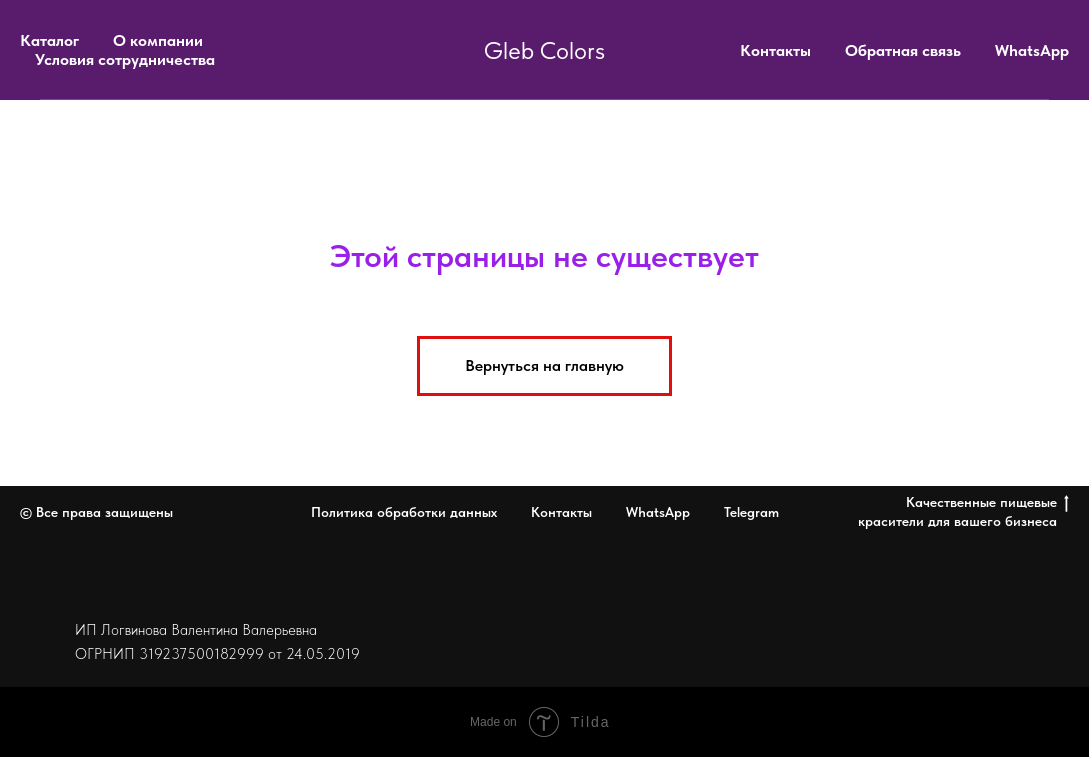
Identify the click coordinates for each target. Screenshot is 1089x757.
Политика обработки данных (404, 512)
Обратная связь (903, 50)
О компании (158, 40)
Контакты (775, 50)
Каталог (49, 40)
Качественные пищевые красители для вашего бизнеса (963, 511)
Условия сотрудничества (125, 59)
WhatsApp (1032, 50)
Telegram (751, 512)
